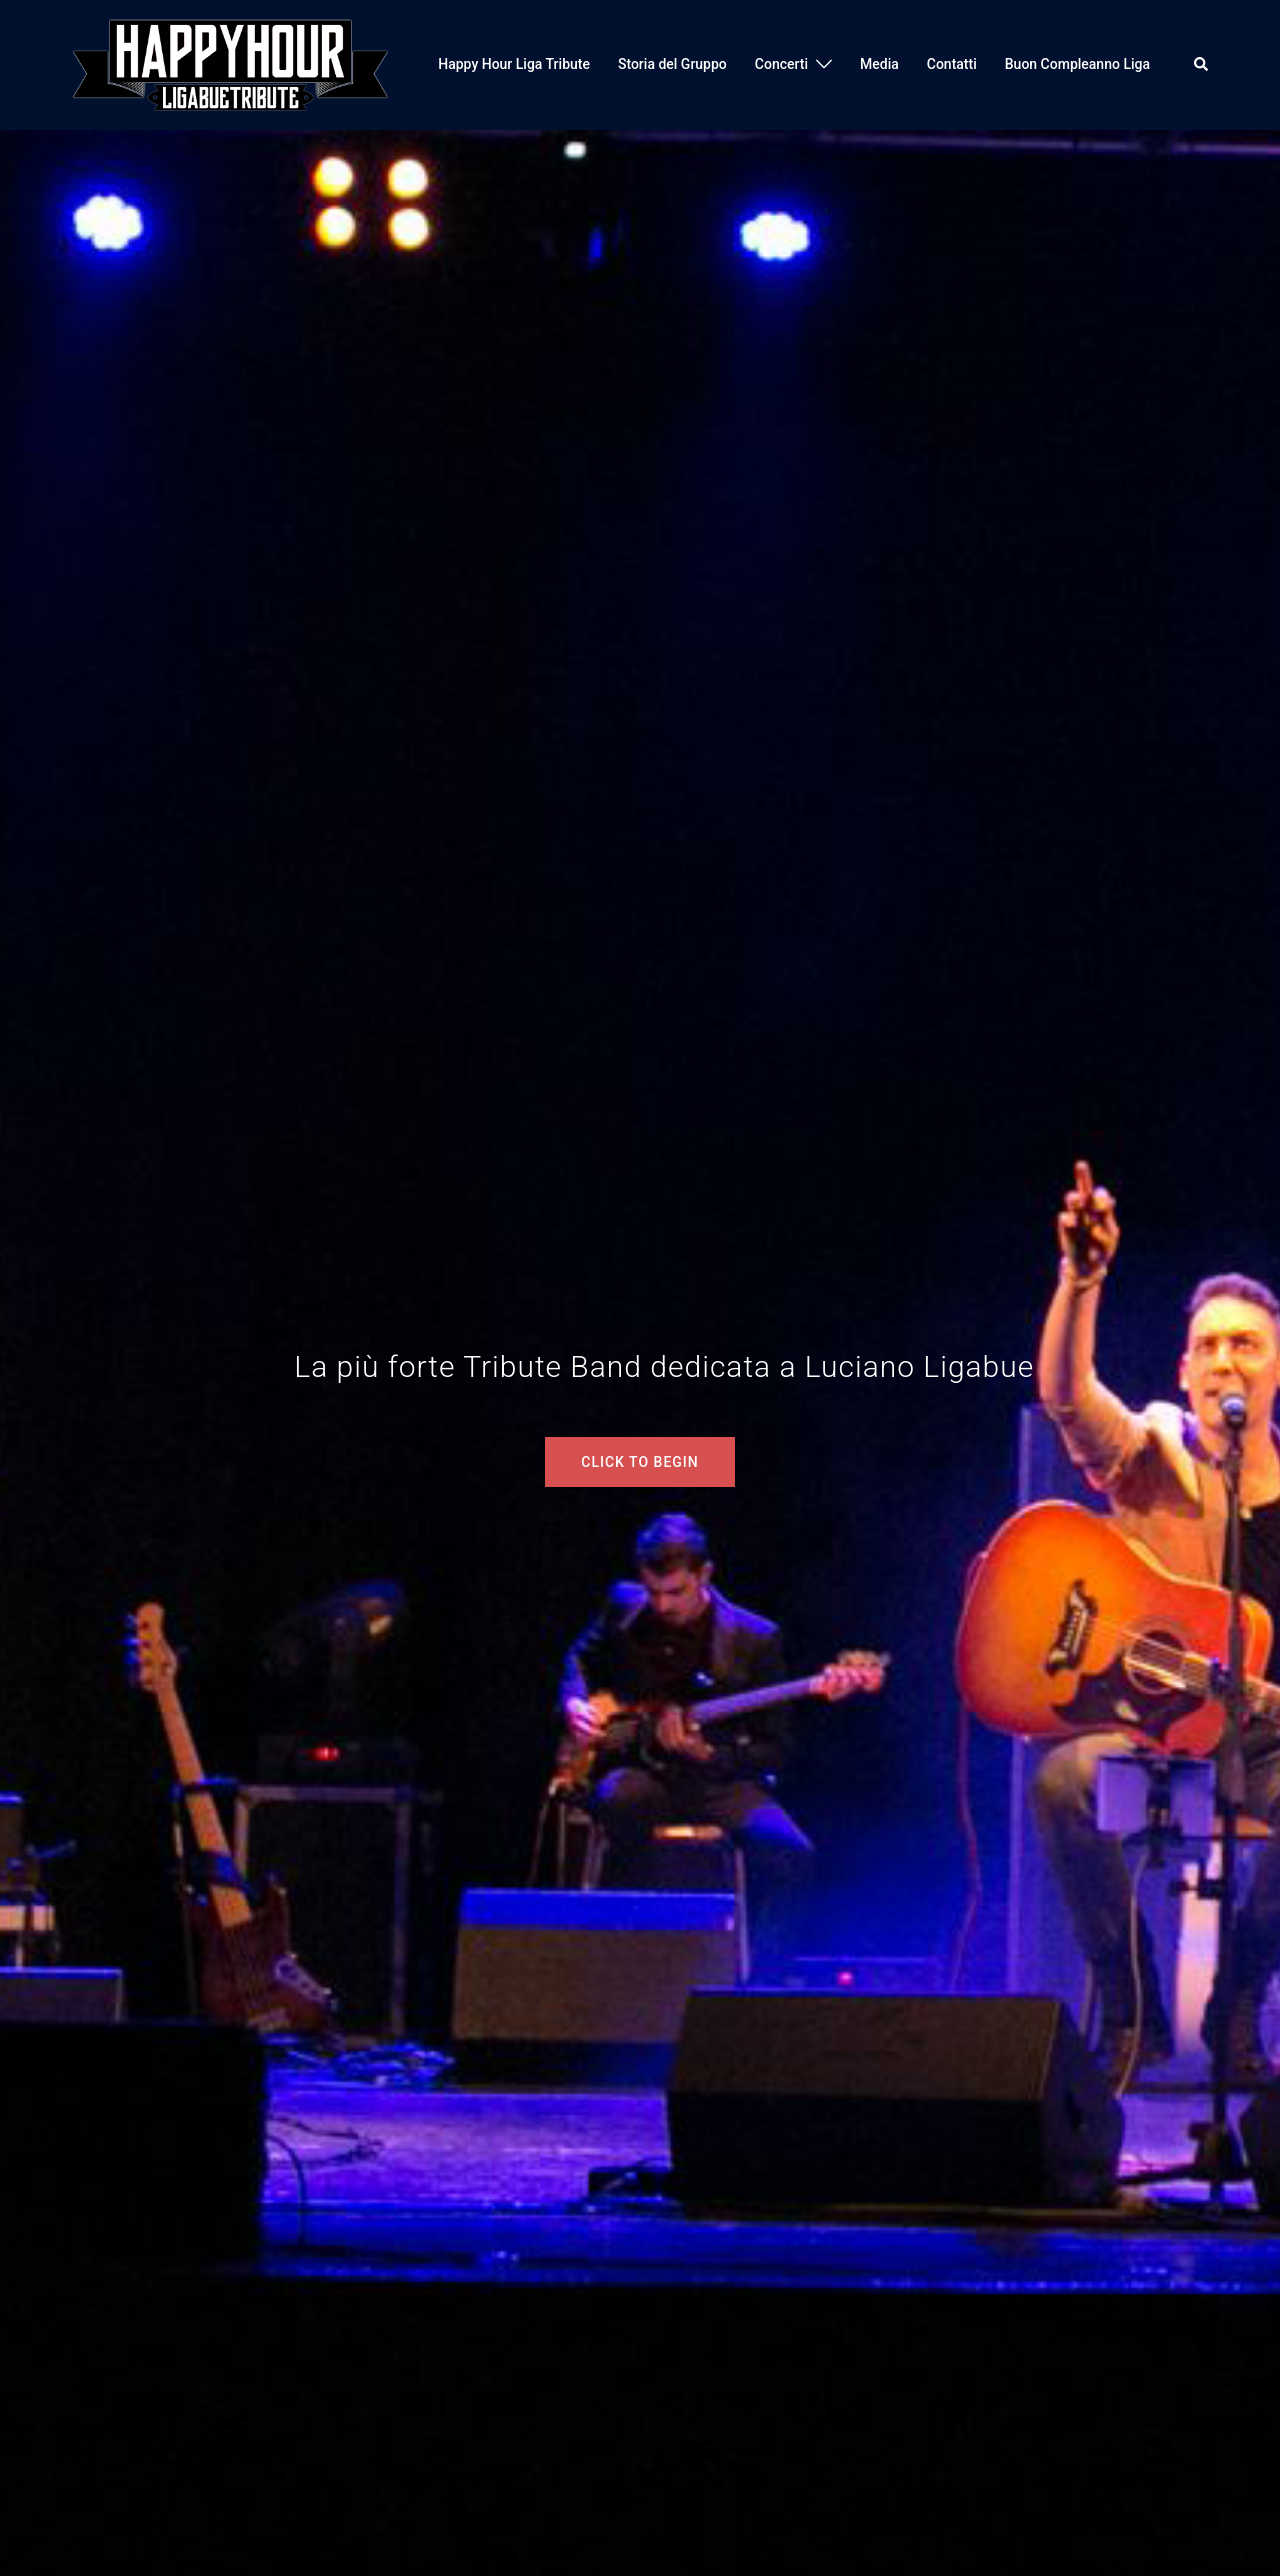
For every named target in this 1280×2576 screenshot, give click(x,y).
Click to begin (639, 1462)
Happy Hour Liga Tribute (514, 64)
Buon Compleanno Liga (1077, 64)
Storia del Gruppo (672, 64)
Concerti (781, 64)
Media (879, 64)
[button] (1202, 65)
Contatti (952, 64)
